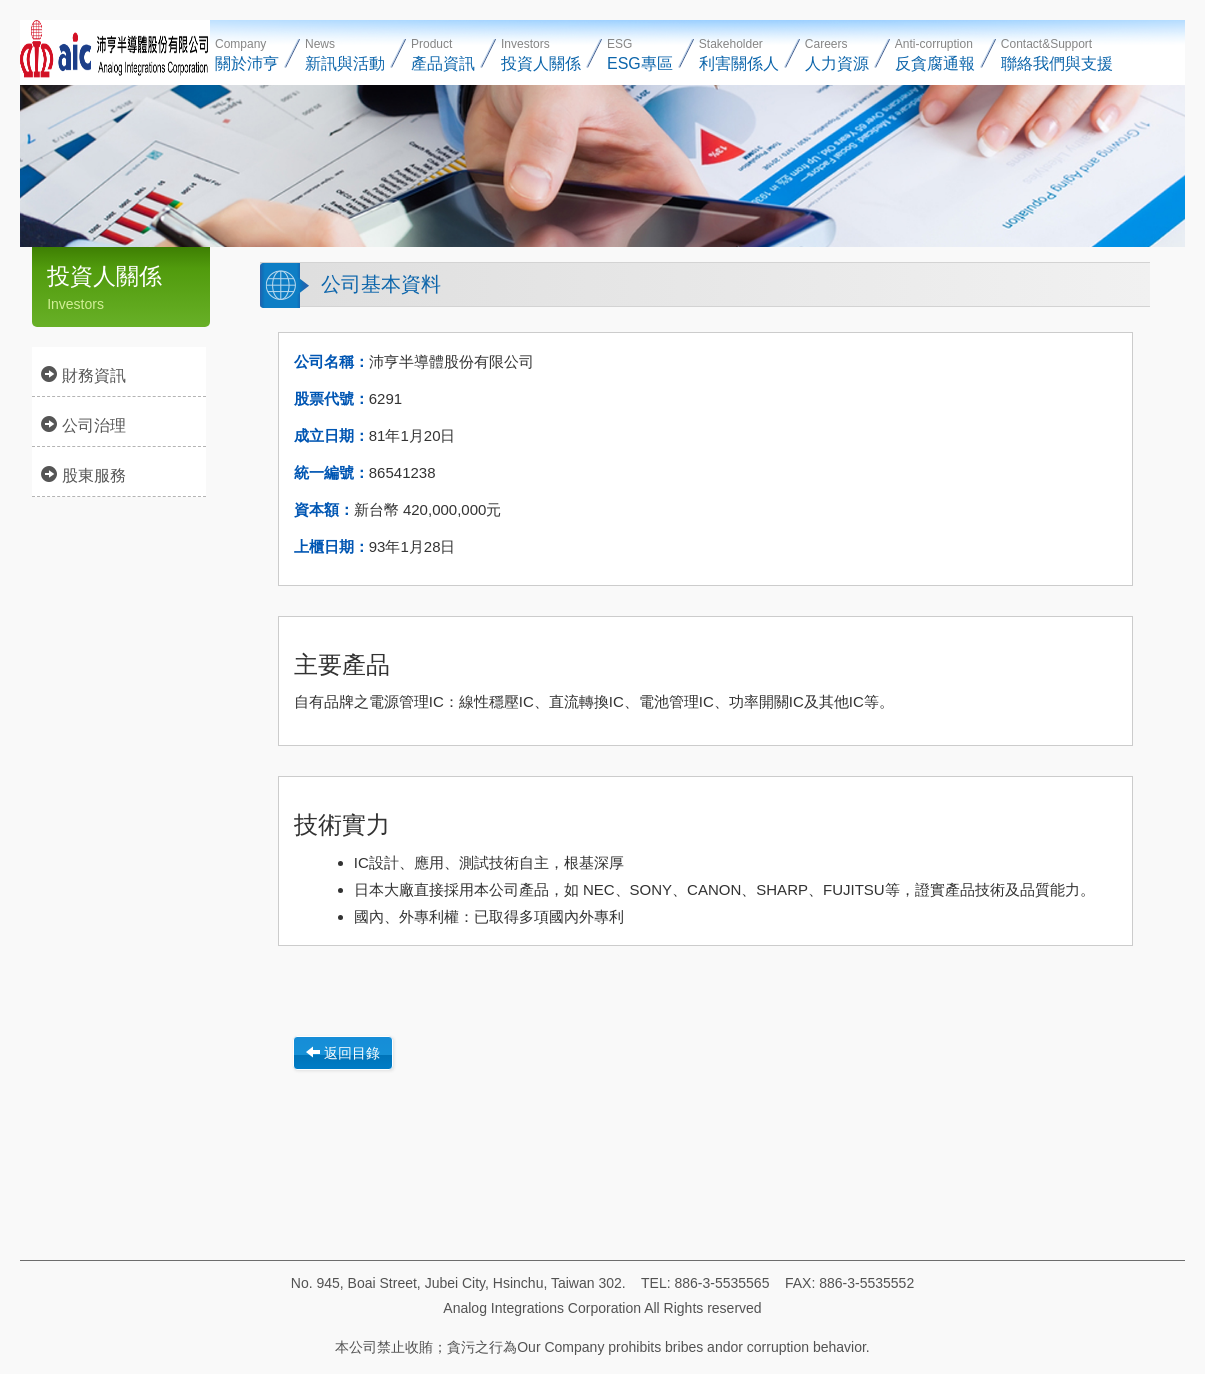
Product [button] (443, 54)
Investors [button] (541, 54)
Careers (837, 54)
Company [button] (247, 54)
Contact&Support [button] (1057, 54)
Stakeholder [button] (739, 54)
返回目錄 (343, 1053)
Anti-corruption (935, 54)
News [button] (345, 54)
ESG (640, 54)
